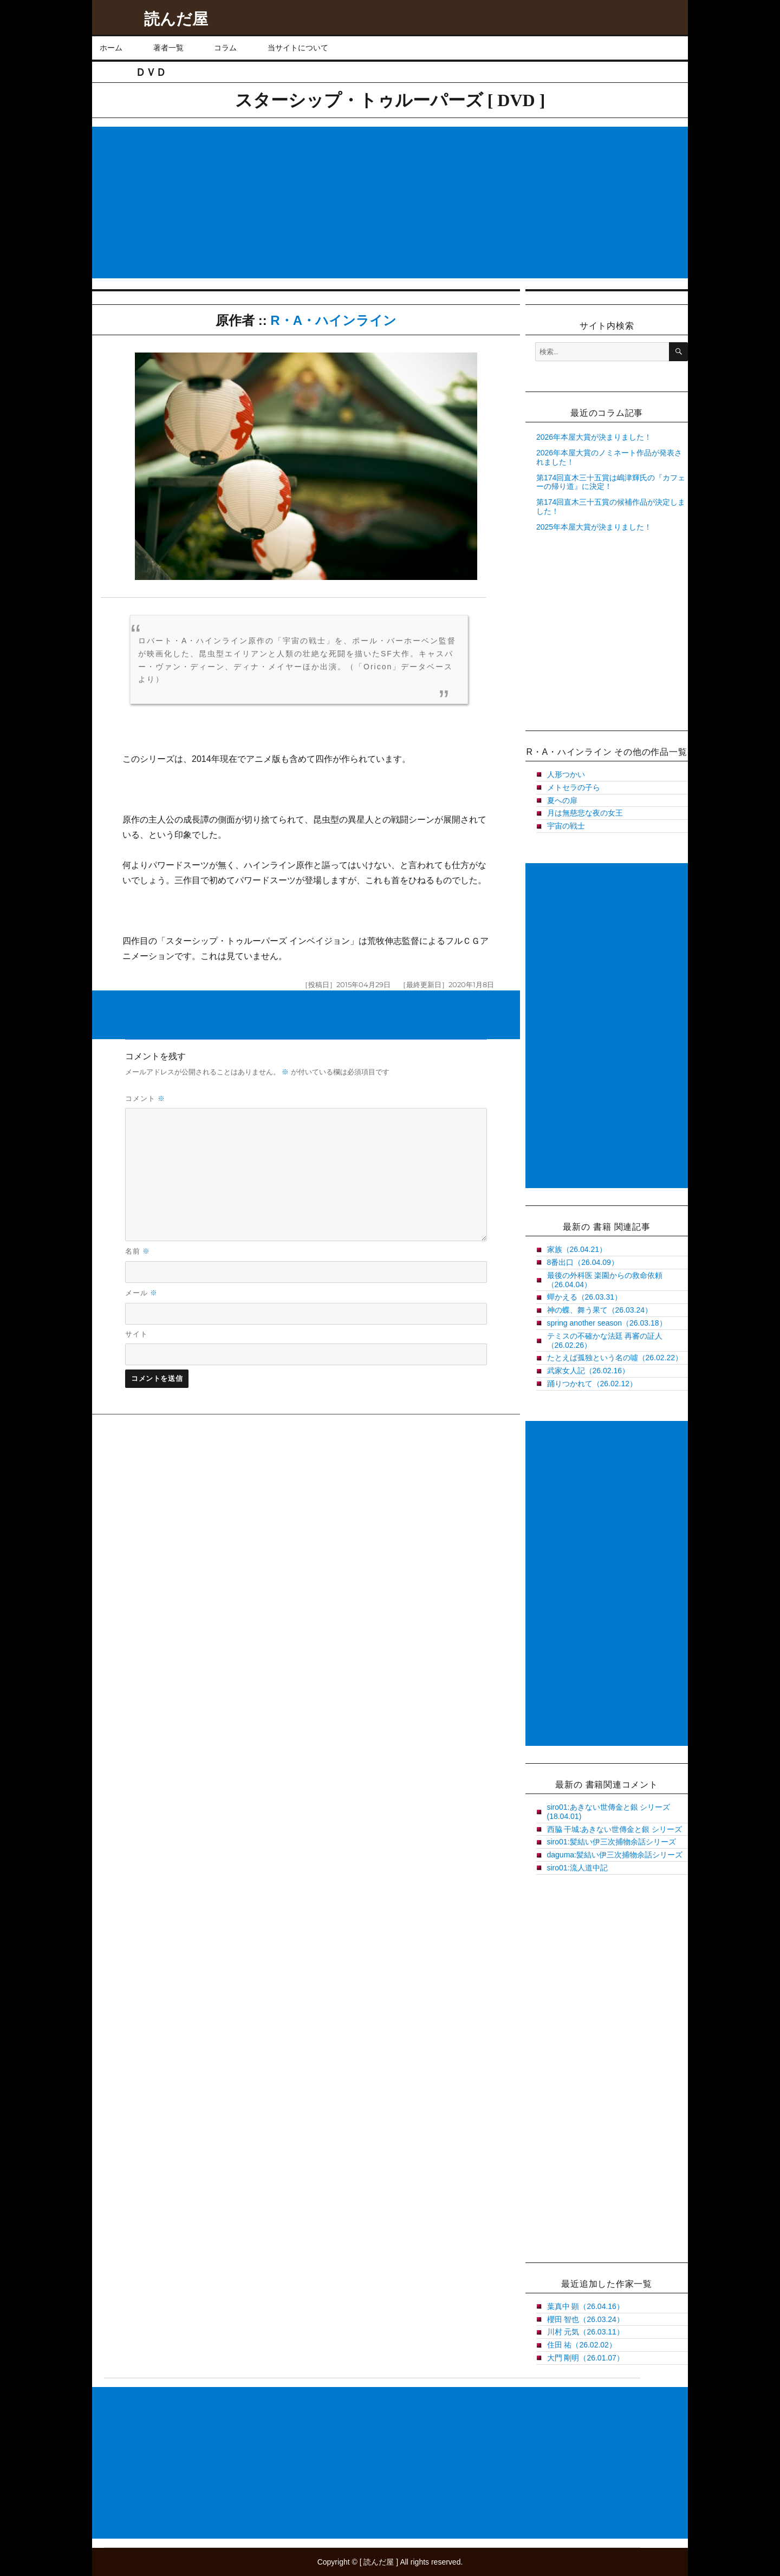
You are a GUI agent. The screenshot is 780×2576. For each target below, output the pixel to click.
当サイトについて (298, 47)
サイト (136, 1334)
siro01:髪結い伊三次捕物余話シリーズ (611, 1841)
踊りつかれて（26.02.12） (592, 1383)
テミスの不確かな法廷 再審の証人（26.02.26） (605, 1340)
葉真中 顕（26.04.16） (585, 2306)
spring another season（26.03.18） (607, 1323)
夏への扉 (562, 800)
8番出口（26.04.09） (583, 1262)
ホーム (111, 47)
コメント (145, 1098)
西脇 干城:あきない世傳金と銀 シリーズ (614, 1829)
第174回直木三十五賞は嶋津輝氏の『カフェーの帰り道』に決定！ (610, 482)
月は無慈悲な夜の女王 (585, 812)
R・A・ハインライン (333, 320)
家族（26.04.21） (577, 1249)
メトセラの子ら (573, 787)
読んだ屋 (176, 19)
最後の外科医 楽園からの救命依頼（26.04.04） (605, 1280)
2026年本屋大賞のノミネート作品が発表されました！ (609, 457)
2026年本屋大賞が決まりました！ (594, 437)
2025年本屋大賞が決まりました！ (594, 527)
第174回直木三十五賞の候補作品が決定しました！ (610, 507)
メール (141, 1292)
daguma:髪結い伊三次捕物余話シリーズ (614, 1854)
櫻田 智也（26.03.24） (585, 2319)
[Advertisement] (392, 203)
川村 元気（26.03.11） (585, 2331)
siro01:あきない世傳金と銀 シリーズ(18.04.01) (609, 1812)
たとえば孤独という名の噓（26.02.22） (615, 1357)
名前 (138, 1251)
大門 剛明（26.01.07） (585, 2357)
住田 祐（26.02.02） (581, 2344)
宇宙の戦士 (566, 825)
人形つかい (566, 774)
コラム (225, 47)
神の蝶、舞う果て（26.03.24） (600, 1310)
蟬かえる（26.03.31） (584, 1297)
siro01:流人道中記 (577, 1867)
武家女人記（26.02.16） (588, 1370)
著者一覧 (168, 47)
